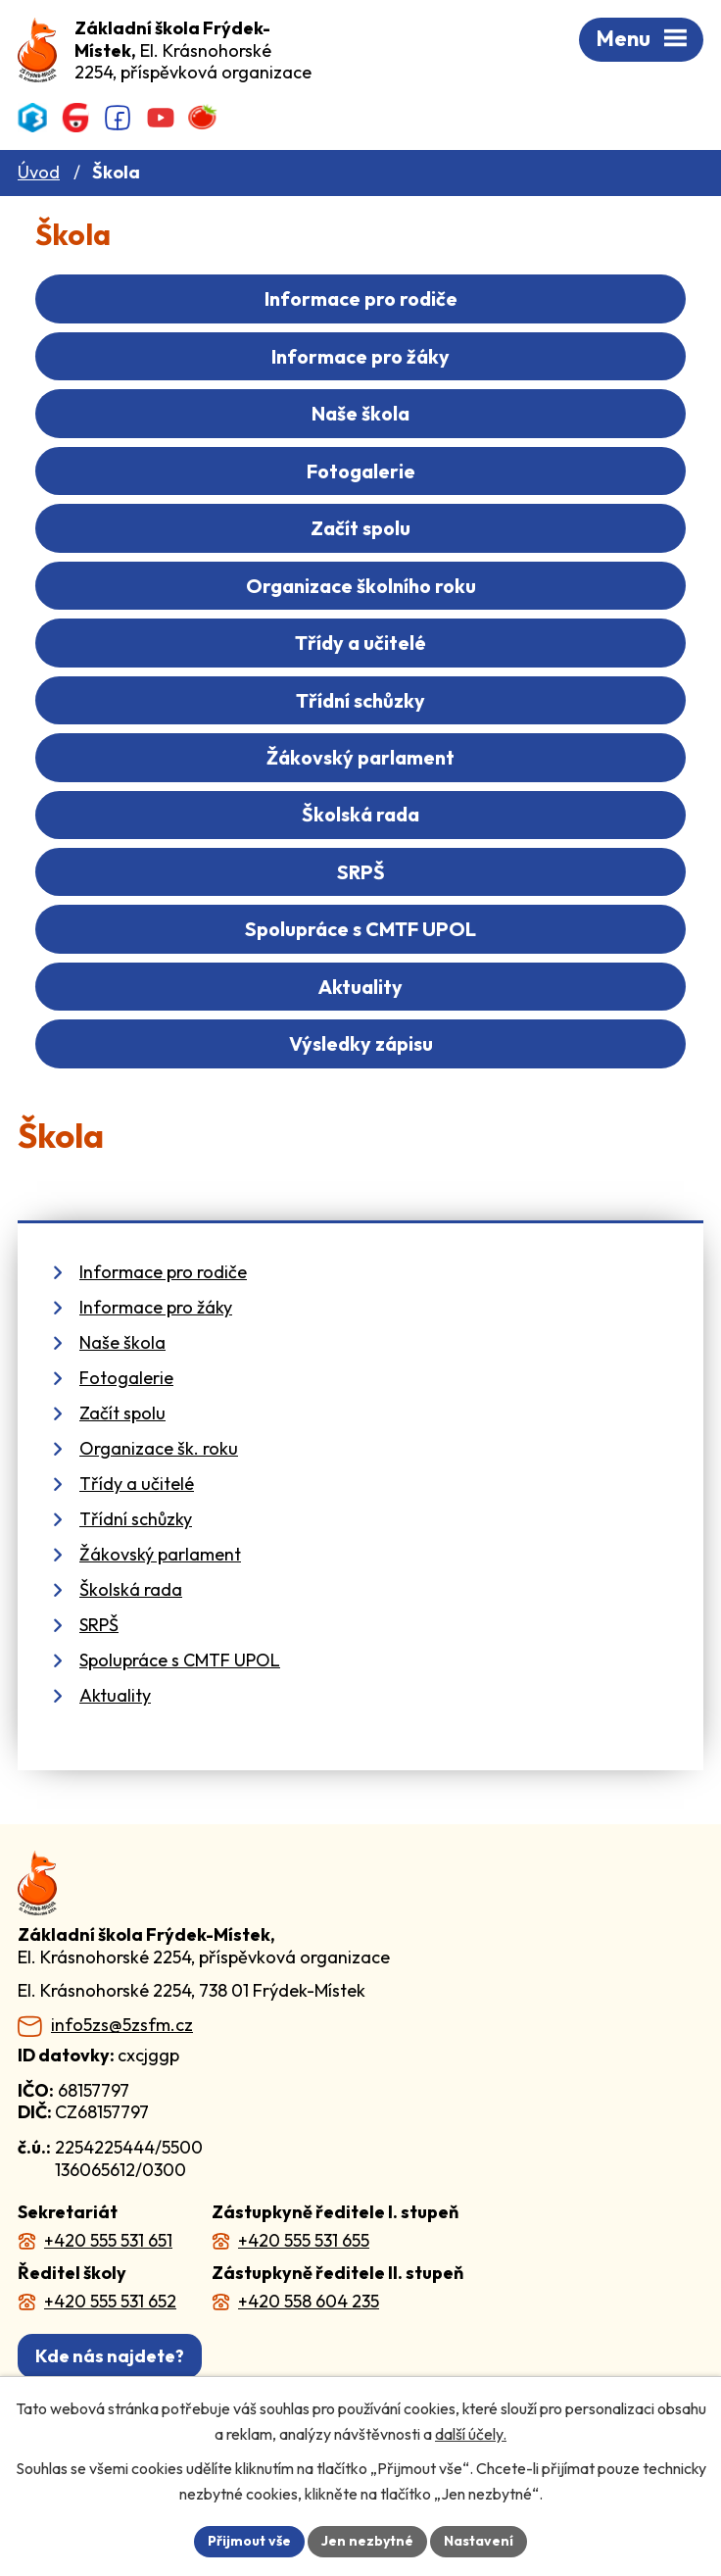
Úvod (39, 172)
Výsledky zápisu (361, 1043)
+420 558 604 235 (308, 2301)
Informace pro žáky (360, 356)
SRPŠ (361, 872)
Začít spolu (360, 528)
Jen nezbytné (367, 2541)
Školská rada (360, 814)
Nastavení (478, 2541)
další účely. (470, 2434)
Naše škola (360, 413)
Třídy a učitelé (360, 642)
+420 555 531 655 (303, 2240)
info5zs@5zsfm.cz (122, 2025)
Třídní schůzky (360, 700)
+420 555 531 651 (108, 2240)
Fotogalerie (361, 471)
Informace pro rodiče (360, 298)
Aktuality (360, 986)
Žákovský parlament (360, 757)
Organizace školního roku (361, 585)
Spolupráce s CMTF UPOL (360, 928)
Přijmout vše (249, 2541)
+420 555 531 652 (110, 2301)
